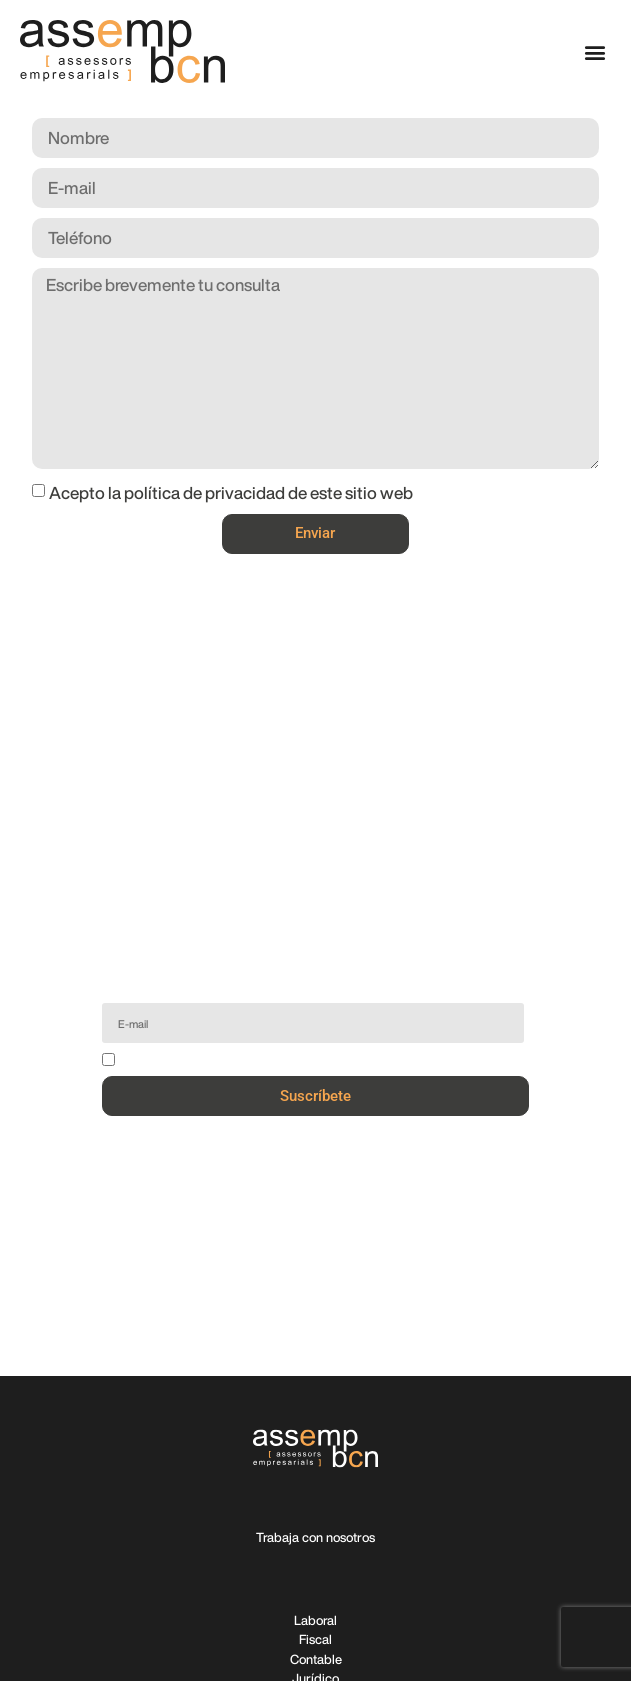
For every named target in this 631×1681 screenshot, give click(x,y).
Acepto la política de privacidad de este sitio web (231, 492)
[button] (594, 51)
